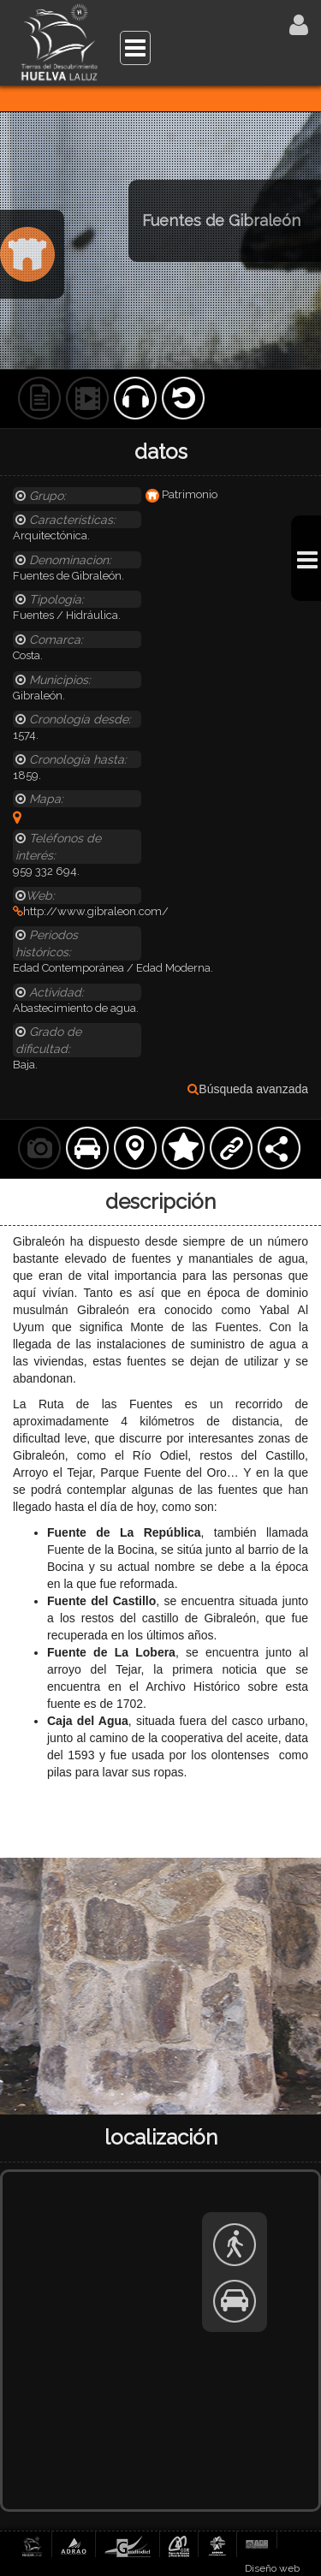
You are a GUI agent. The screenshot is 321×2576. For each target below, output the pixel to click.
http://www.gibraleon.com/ (91, 911)
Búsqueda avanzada (247, 1089)
